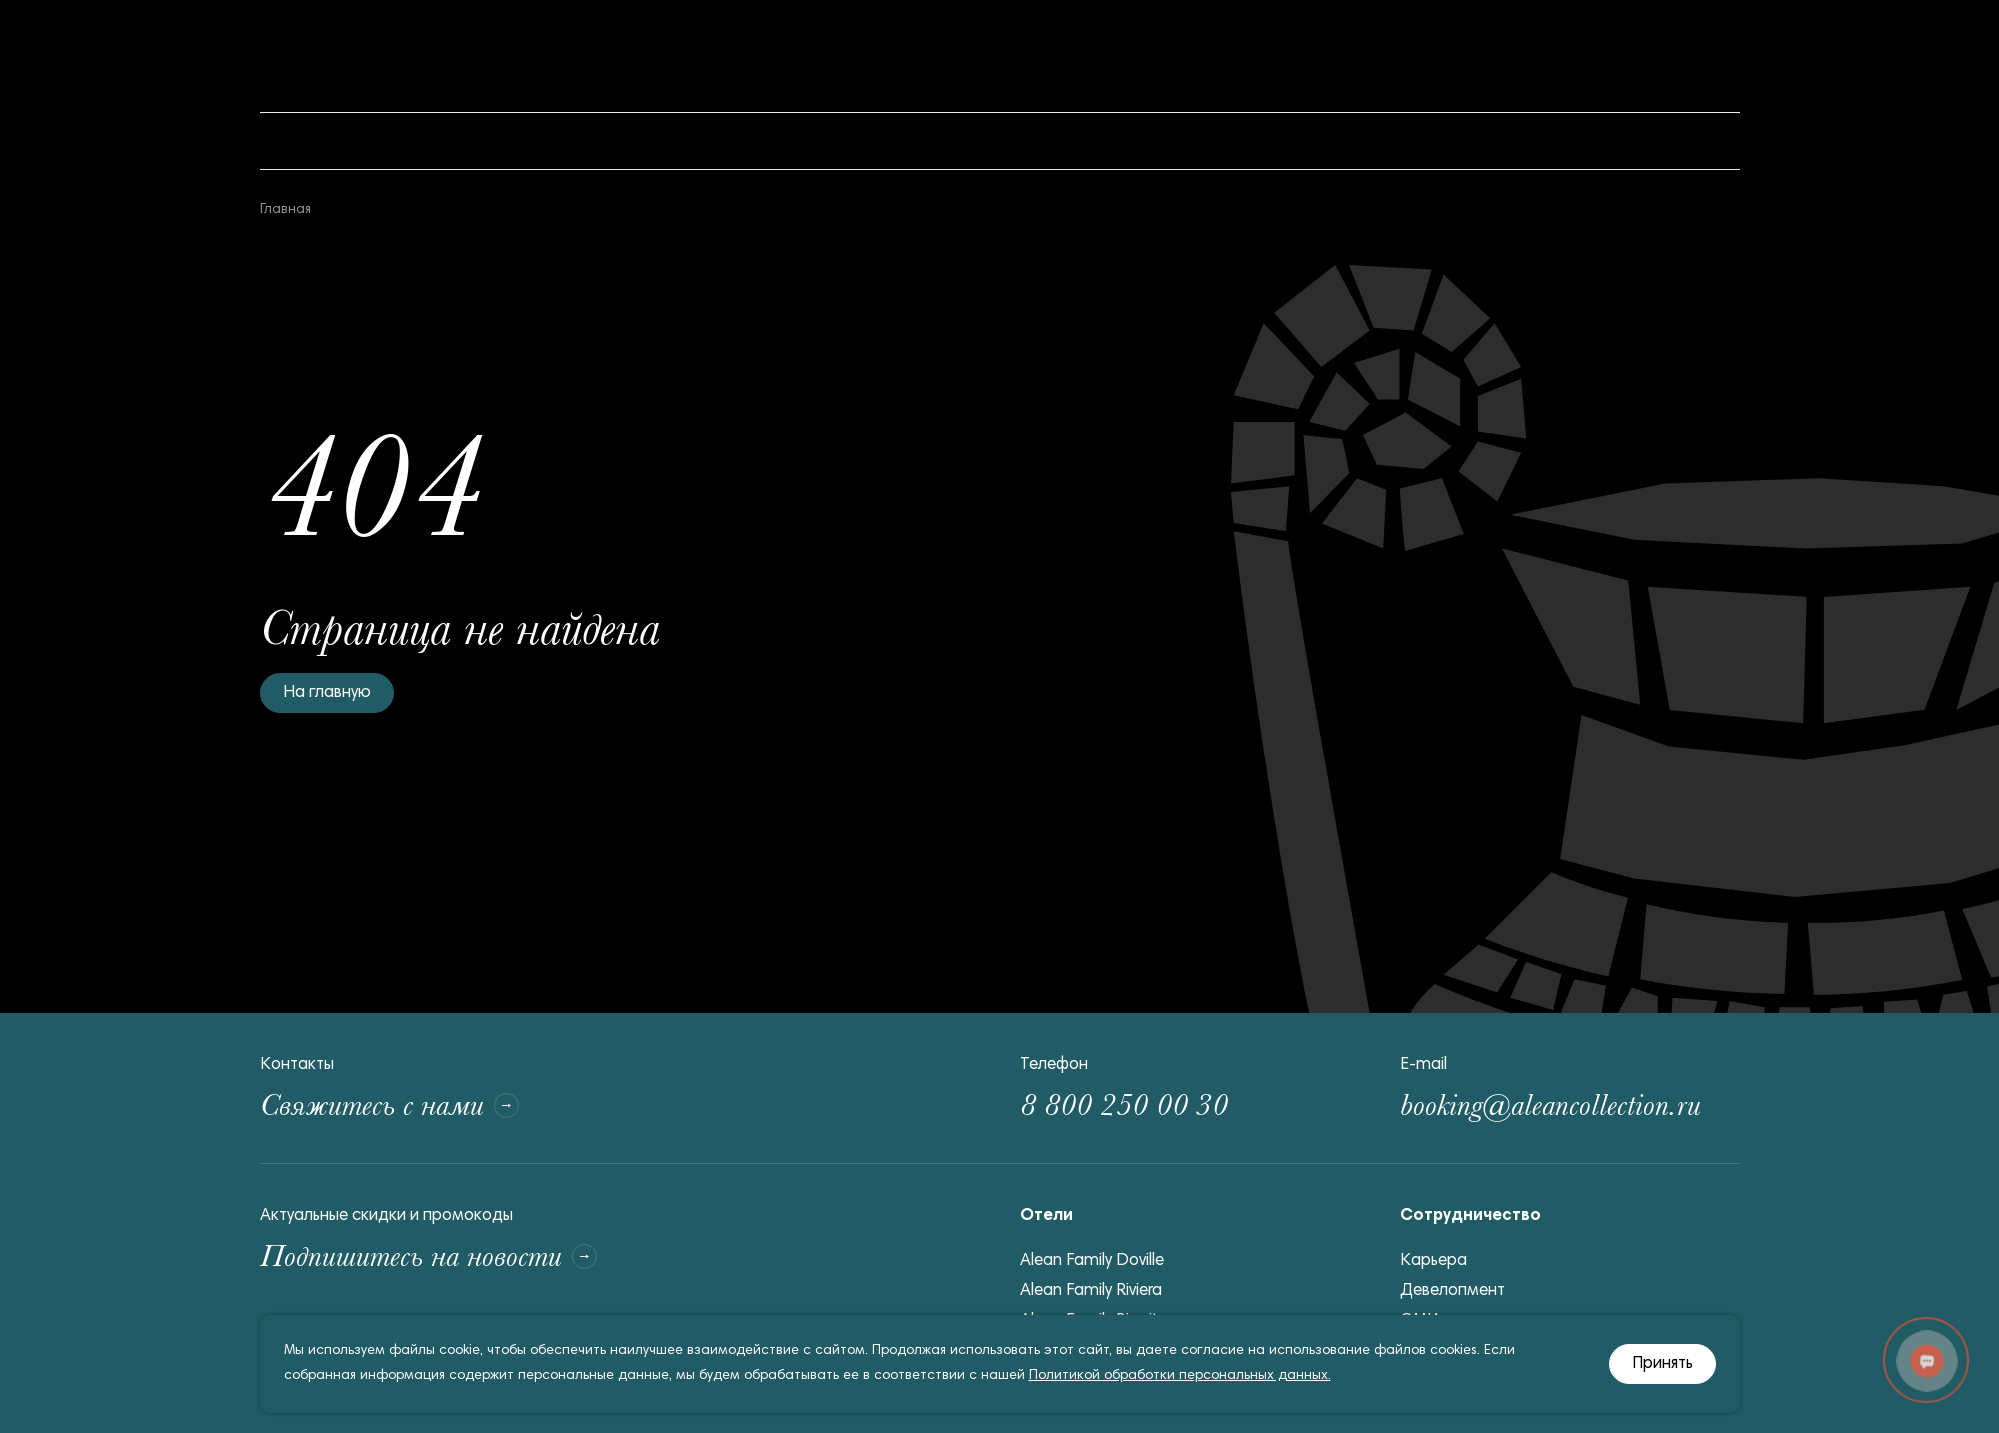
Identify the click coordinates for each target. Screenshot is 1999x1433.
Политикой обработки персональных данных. (1180, 1376)
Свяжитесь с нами (389, 1105)
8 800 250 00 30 (1124, 1105)
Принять (1662, 1364)
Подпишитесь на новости (428, 1256)
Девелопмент (1452, 1291)
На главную (327, 693)
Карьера (1433, 1261)
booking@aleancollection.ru (1550, 1105)
